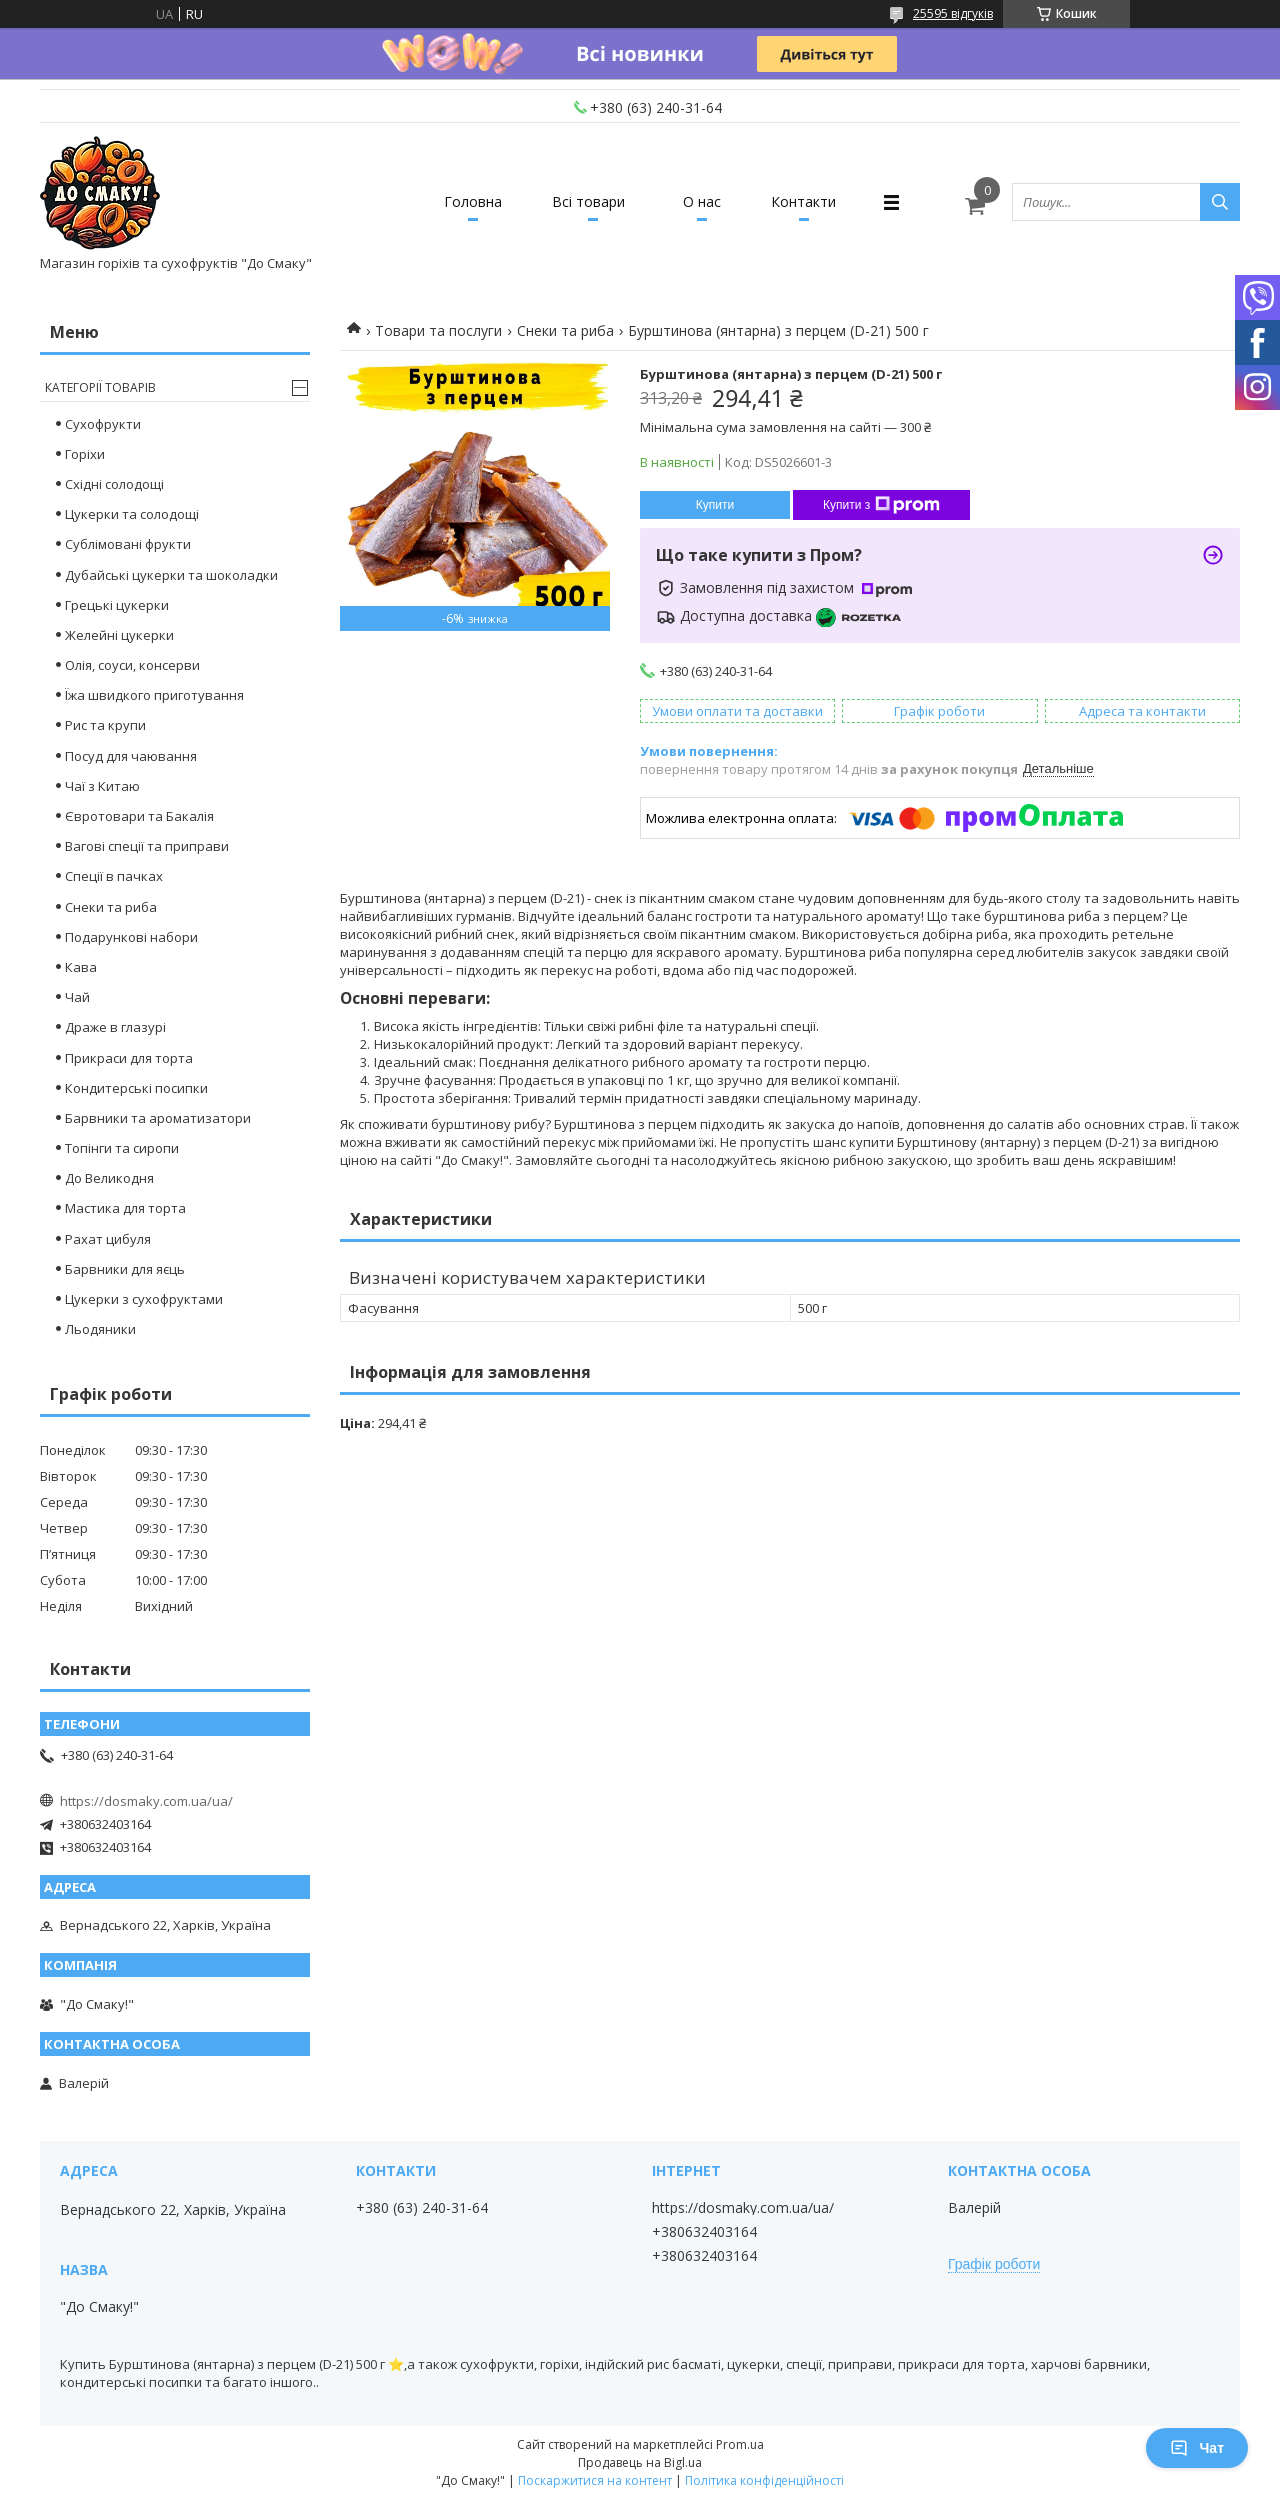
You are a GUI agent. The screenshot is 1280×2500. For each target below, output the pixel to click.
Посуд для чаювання (131, 756)
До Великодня (109, 1178)
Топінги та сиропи (122, 1148)
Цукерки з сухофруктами (144, 1299)
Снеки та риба (565, 330)
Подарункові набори (131, 937)
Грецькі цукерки (117, 605)
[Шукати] (1220, 202)
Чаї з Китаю (102, 786)
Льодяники (100, 1329)
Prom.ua (740, 2444)
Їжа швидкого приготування (154, 695)
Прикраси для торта (129, 1058)
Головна (473, 201)
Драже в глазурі (115, 1027)
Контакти (803, 201)
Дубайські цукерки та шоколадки (171, 575)
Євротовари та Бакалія (139, 816)
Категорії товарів (100, 387)
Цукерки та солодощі (132, 514)
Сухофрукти (103, 424)
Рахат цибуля (108, 1239)
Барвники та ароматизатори (158, 1118)
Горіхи (85, 454)
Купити (715, 505)
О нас (702, 201)
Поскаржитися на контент (595, 2480)
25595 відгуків (953, 13)
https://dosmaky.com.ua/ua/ (146, 1801)
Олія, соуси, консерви (132, 665)
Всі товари (588, 201)
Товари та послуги (438, 330)
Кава (81, 967)
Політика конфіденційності (764, 2480)
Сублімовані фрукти (128, 544)
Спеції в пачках (114, 876)
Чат (1197, 2448)
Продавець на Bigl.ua (640, 2462)
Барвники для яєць (125, 1269)
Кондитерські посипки (136, 1088)
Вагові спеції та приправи (147, 846)
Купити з (881, 505)
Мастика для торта (125, 1208)
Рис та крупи (105, 725)
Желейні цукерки (119, 635)
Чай (77, 997)
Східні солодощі (114, 484)
